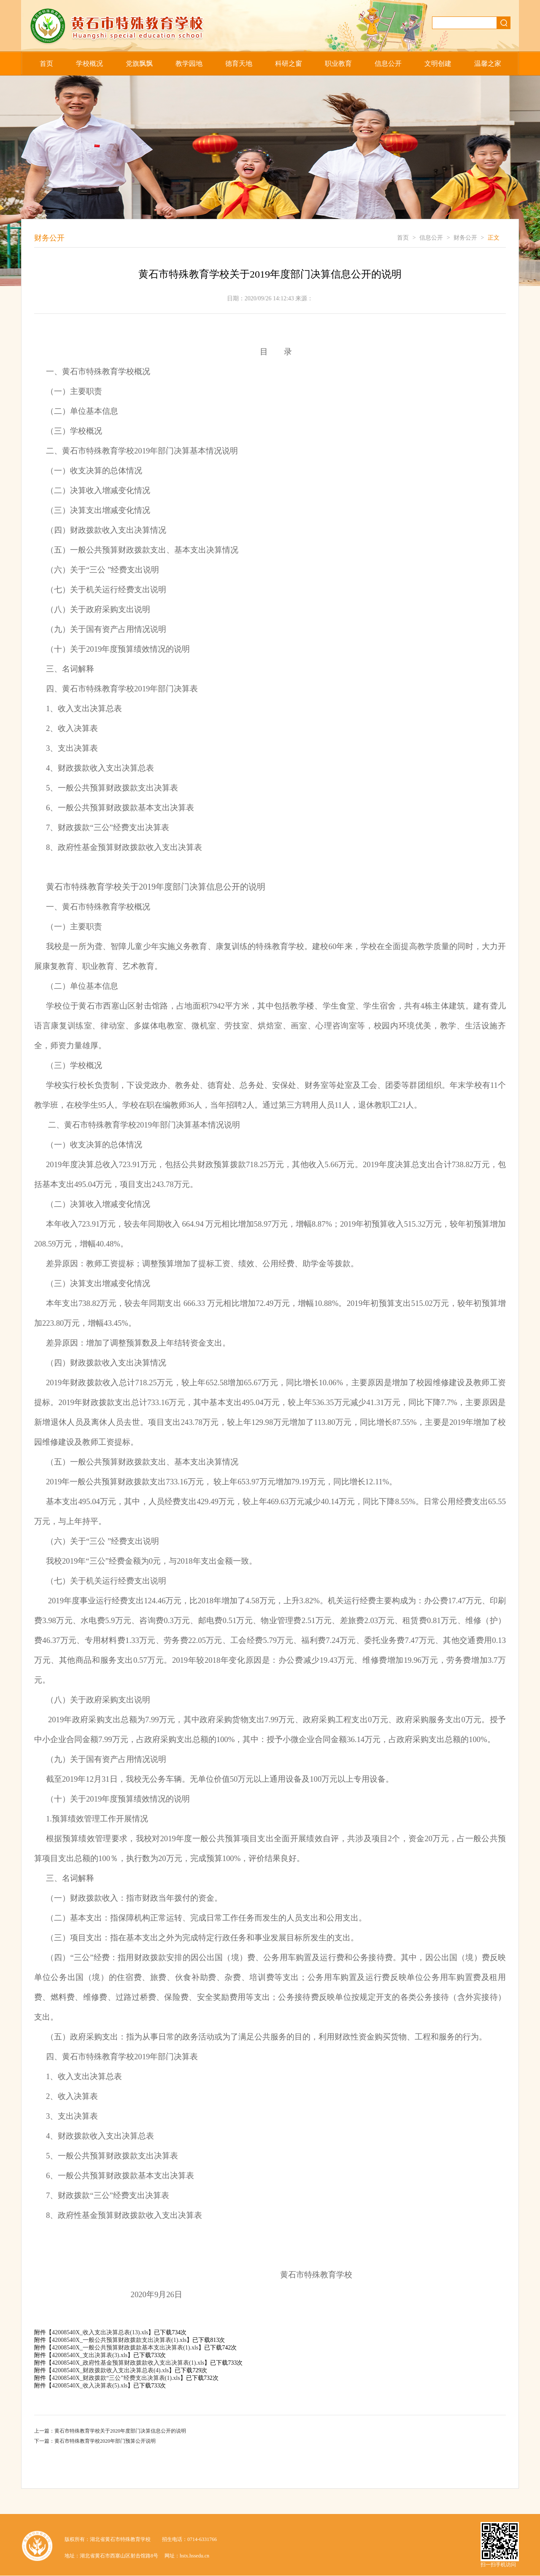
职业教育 (338, 63)
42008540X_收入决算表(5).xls (89, 2385)
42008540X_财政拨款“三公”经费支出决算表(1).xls (116, 2378)
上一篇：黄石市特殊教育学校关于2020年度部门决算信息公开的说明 (110, 2431)
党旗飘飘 (139, 63)
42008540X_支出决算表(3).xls (89, 2355)
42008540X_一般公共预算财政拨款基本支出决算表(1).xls (125, 2347)
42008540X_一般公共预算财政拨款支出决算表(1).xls (119, 2340)
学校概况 (89, 63)
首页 (46, 63)
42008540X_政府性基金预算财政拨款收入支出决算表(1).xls (128, 2363)
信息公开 (388, 63)
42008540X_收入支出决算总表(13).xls (100, 2332)
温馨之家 (487, 63)
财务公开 (465, 238)
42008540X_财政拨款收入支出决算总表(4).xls (110, 2370)
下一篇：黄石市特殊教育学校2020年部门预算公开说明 (95, 2441)
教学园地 (189, 63)
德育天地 (238, 63)
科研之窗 (288, 63)
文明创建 (437, 63)
